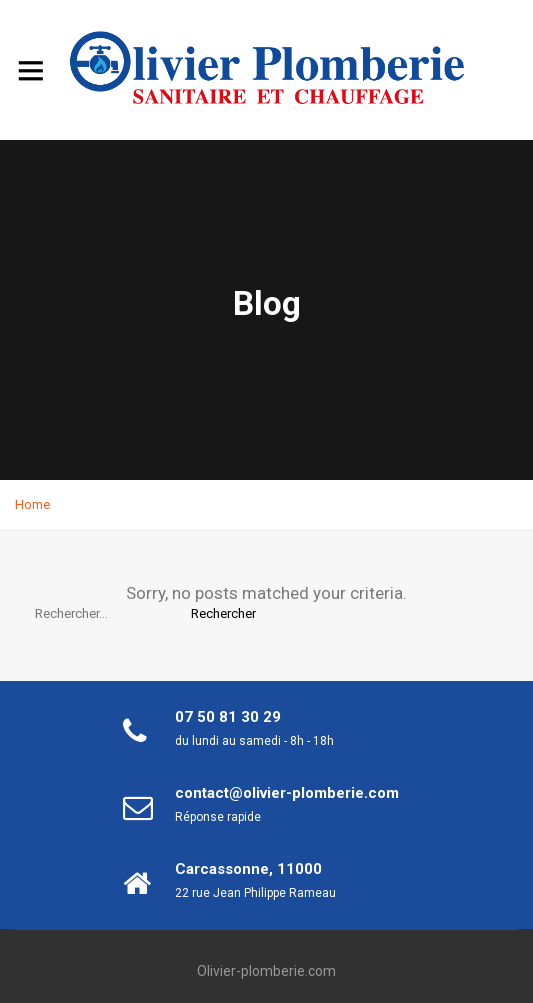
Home (32, 504)
